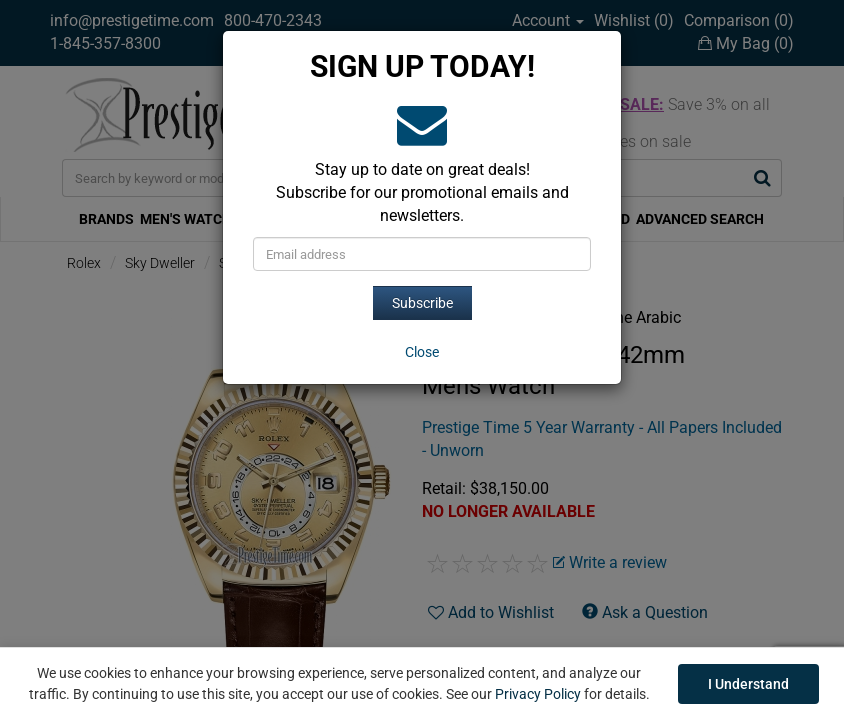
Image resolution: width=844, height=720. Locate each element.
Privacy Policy (538, 694)
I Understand (748, 684)
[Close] (422, 352)
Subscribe (422, 303)
